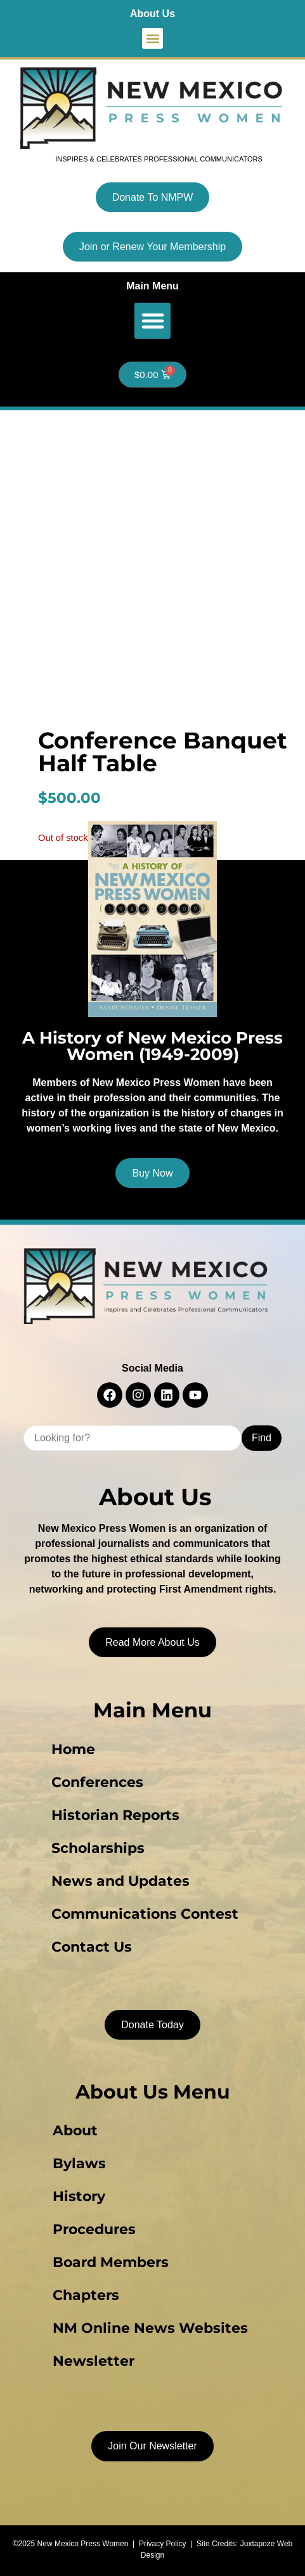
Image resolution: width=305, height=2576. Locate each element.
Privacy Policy (162, 2543)
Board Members (111, 2262)
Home (73, 1749)
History (79, 2196)
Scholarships (98, 1848)
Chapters (86, 2295)
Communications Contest (144, 1914)
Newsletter (93, 2361)
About (75, 2130)
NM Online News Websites (150, 2328)
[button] (152, 38)
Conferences (97, 1782)
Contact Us (91, 1946)
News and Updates (120, 1881)
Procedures (94, 2229)
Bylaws (79, 2163)
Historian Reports (115, 1815)
